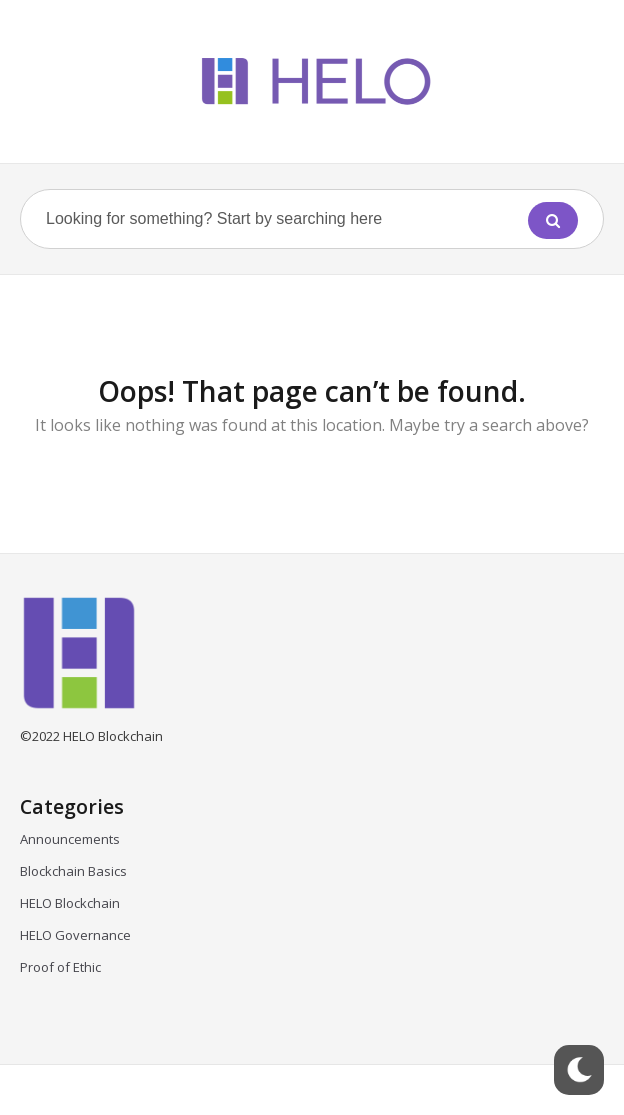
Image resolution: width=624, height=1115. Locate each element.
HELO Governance (75, 935)
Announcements (70, 839)
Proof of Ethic (60, 967)
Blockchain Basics (73, 871)
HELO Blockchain (70, 903)
